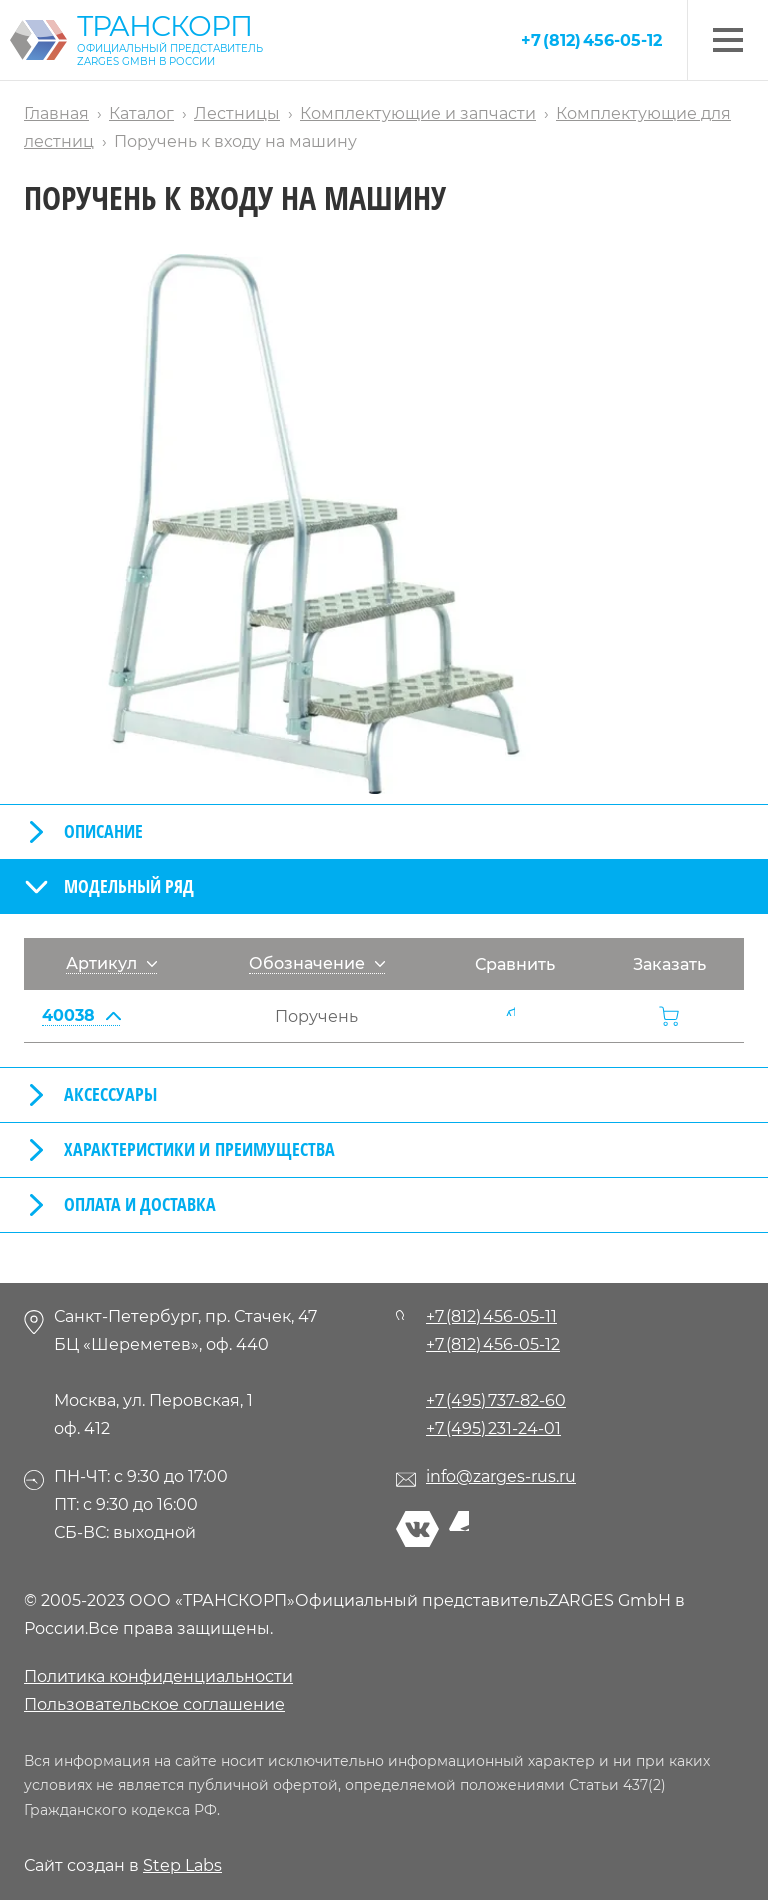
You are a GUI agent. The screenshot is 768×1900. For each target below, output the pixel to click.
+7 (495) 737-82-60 (496, 1400)
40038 (81, 1015)
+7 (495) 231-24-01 (493, 1428)
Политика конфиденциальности (158, 1676)
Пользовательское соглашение (154, 1704)
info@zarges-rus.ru (501, 1476)
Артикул (111, 963)
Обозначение (317, 963)
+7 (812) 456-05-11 (491, 1316)
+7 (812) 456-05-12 (591, 40)
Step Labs (182, 1865)
